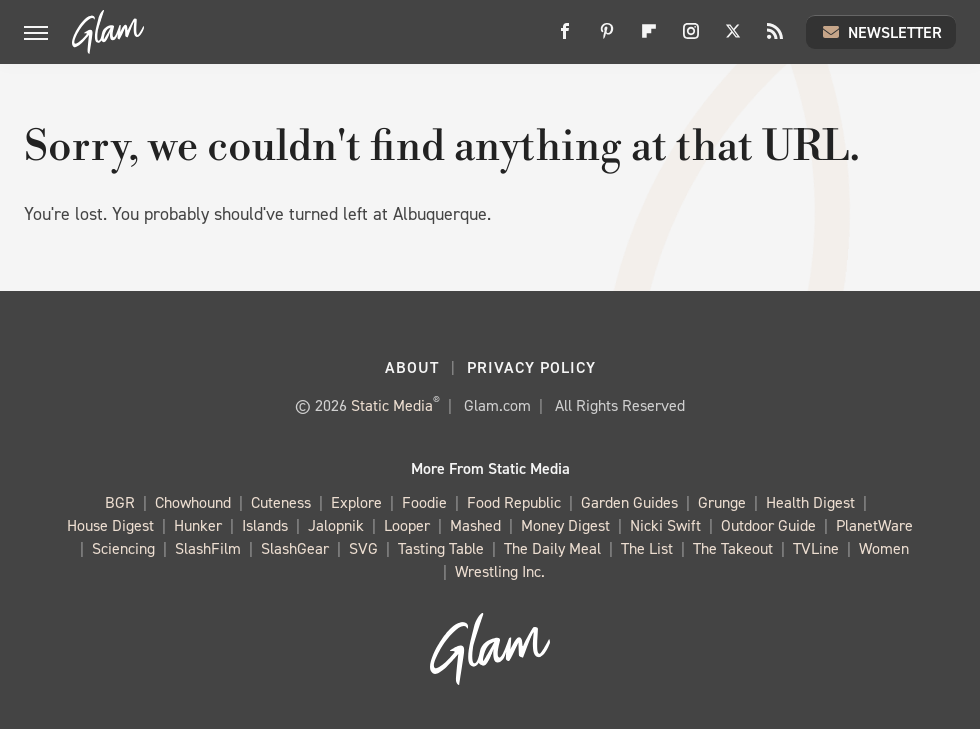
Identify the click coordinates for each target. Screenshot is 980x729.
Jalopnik (336, 526)
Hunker (198, 526)
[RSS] (775, 38)
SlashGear (295, 549)
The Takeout (733, 549)
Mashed (475, 526)
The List (647, 549)
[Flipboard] (649, 38)
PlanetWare (874, 526)
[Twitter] (733, 38)
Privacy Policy (531, 367)
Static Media (392, 405)
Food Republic (514, 503)
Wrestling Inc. (500, 572)
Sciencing (123, 549)
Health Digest (810, 503)
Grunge (722, 503)
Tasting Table (441, 549)
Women (884, 549)
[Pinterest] (607, 38)
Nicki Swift (665, 526)
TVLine (816, 549)
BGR (120, 503)
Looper (407, 526)
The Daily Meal (552, 549)
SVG (363, 549)
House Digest (110, 526)
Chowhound (193, 503)
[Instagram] (691, 38)
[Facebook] (565, 38)
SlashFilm (208, 549)
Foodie (424, 503)
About (412, 367)
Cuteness (281, 503)
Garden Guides (629, 503)
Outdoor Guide (768, 526)
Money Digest (565, 526)
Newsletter (881, 32)
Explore (356, 503)
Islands (265, 526)
